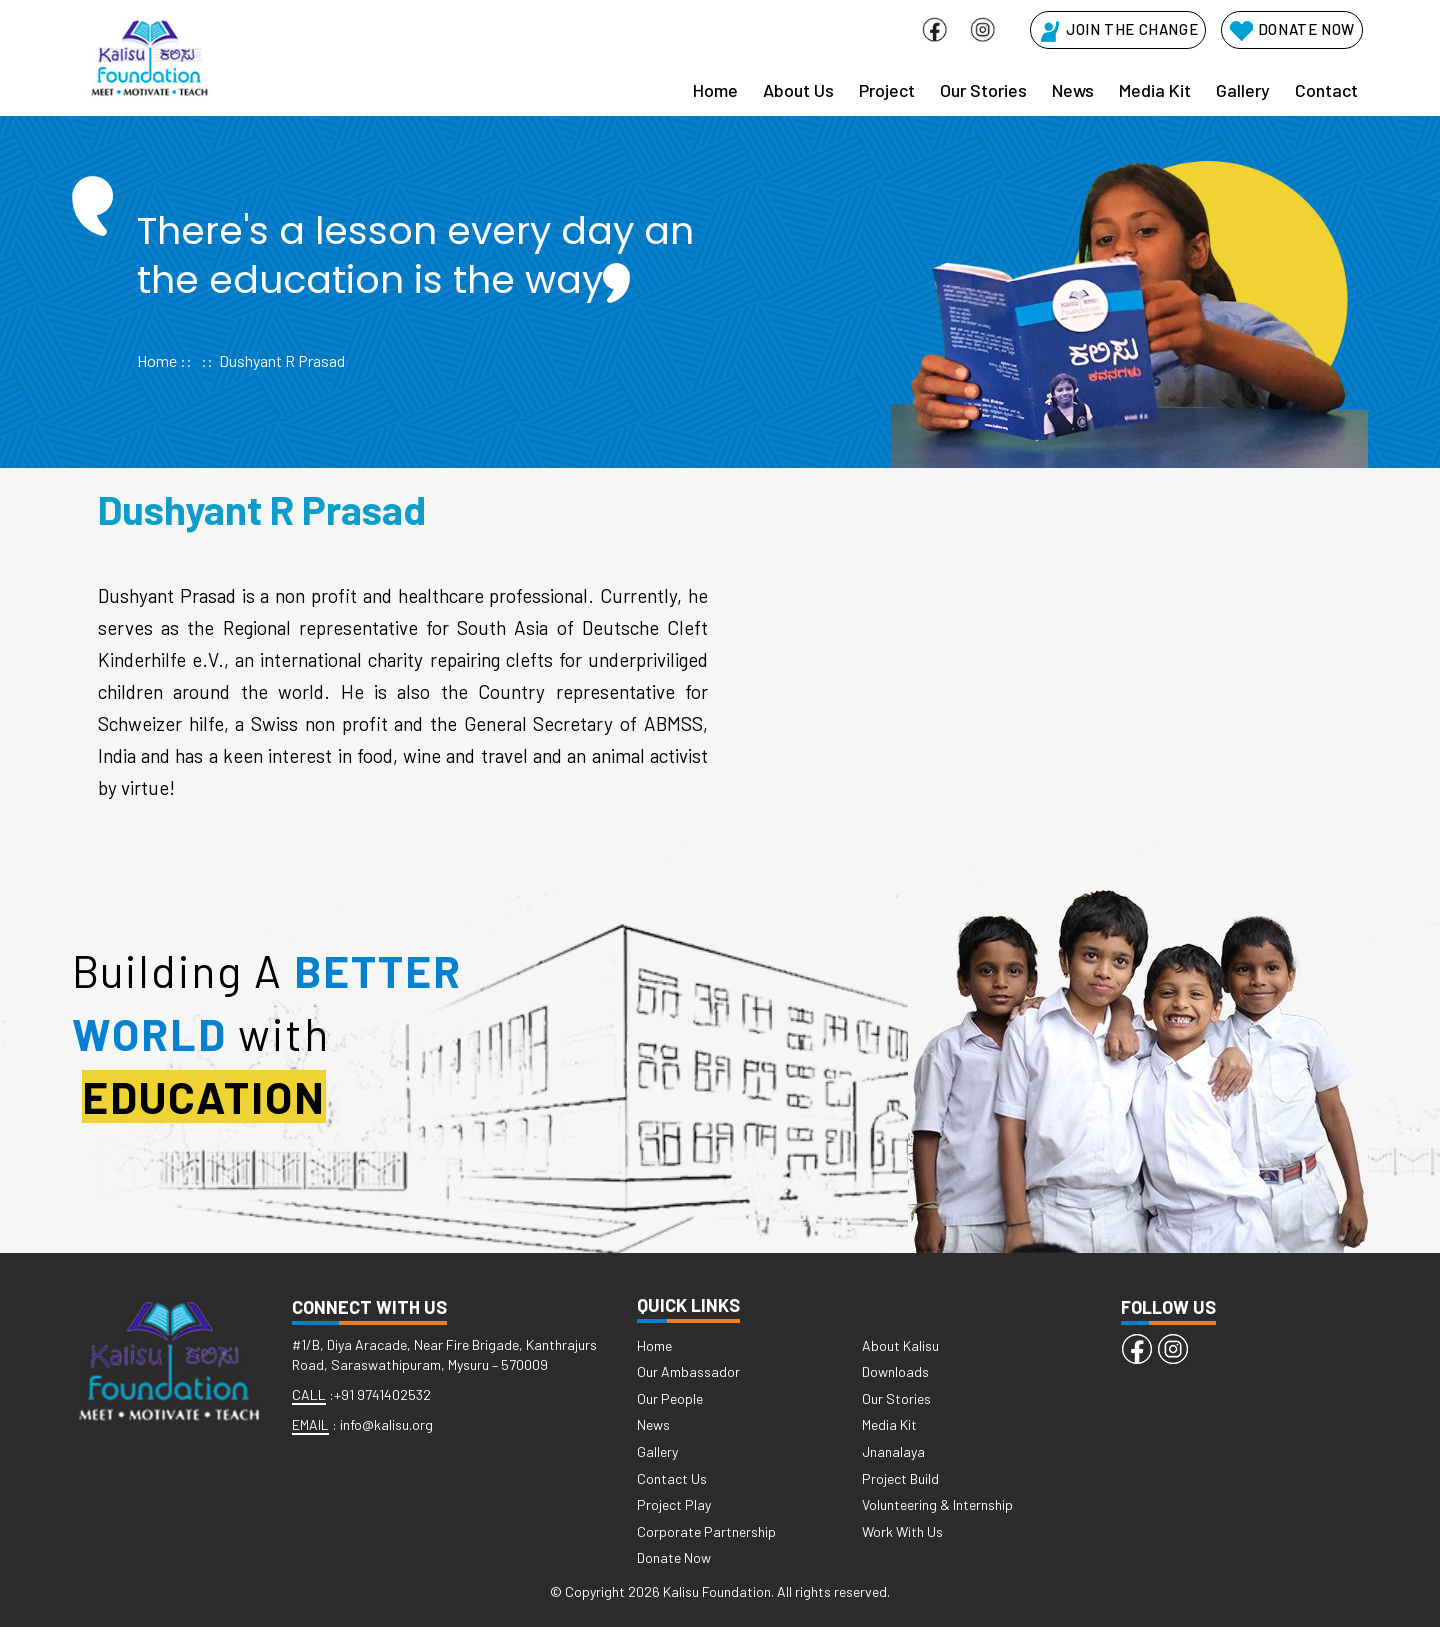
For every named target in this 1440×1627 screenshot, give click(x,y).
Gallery (1243, 90)
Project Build (900, 1478)
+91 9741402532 (382, 1394)
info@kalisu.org (386, 1424)
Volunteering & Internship (937, 1504)
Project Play (674, 1504)
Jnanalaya (893, 1451)
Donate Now (674, 1557)
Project (887, 90)
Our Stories (983, 90)
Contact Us (672, 1478)
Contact (1326, 90)
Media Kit (1155, 90)
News (1073, 90)
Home (715, 90)
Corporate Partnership (706, 1531)
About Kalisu (900, 1345)
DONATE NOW (1292, 29)
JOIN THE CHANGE (1118, 29)
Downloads (895, 1371)
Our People (670, 1398)
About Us (798, 90)
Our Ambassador (688, 1371)
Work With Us (902, 1531)
